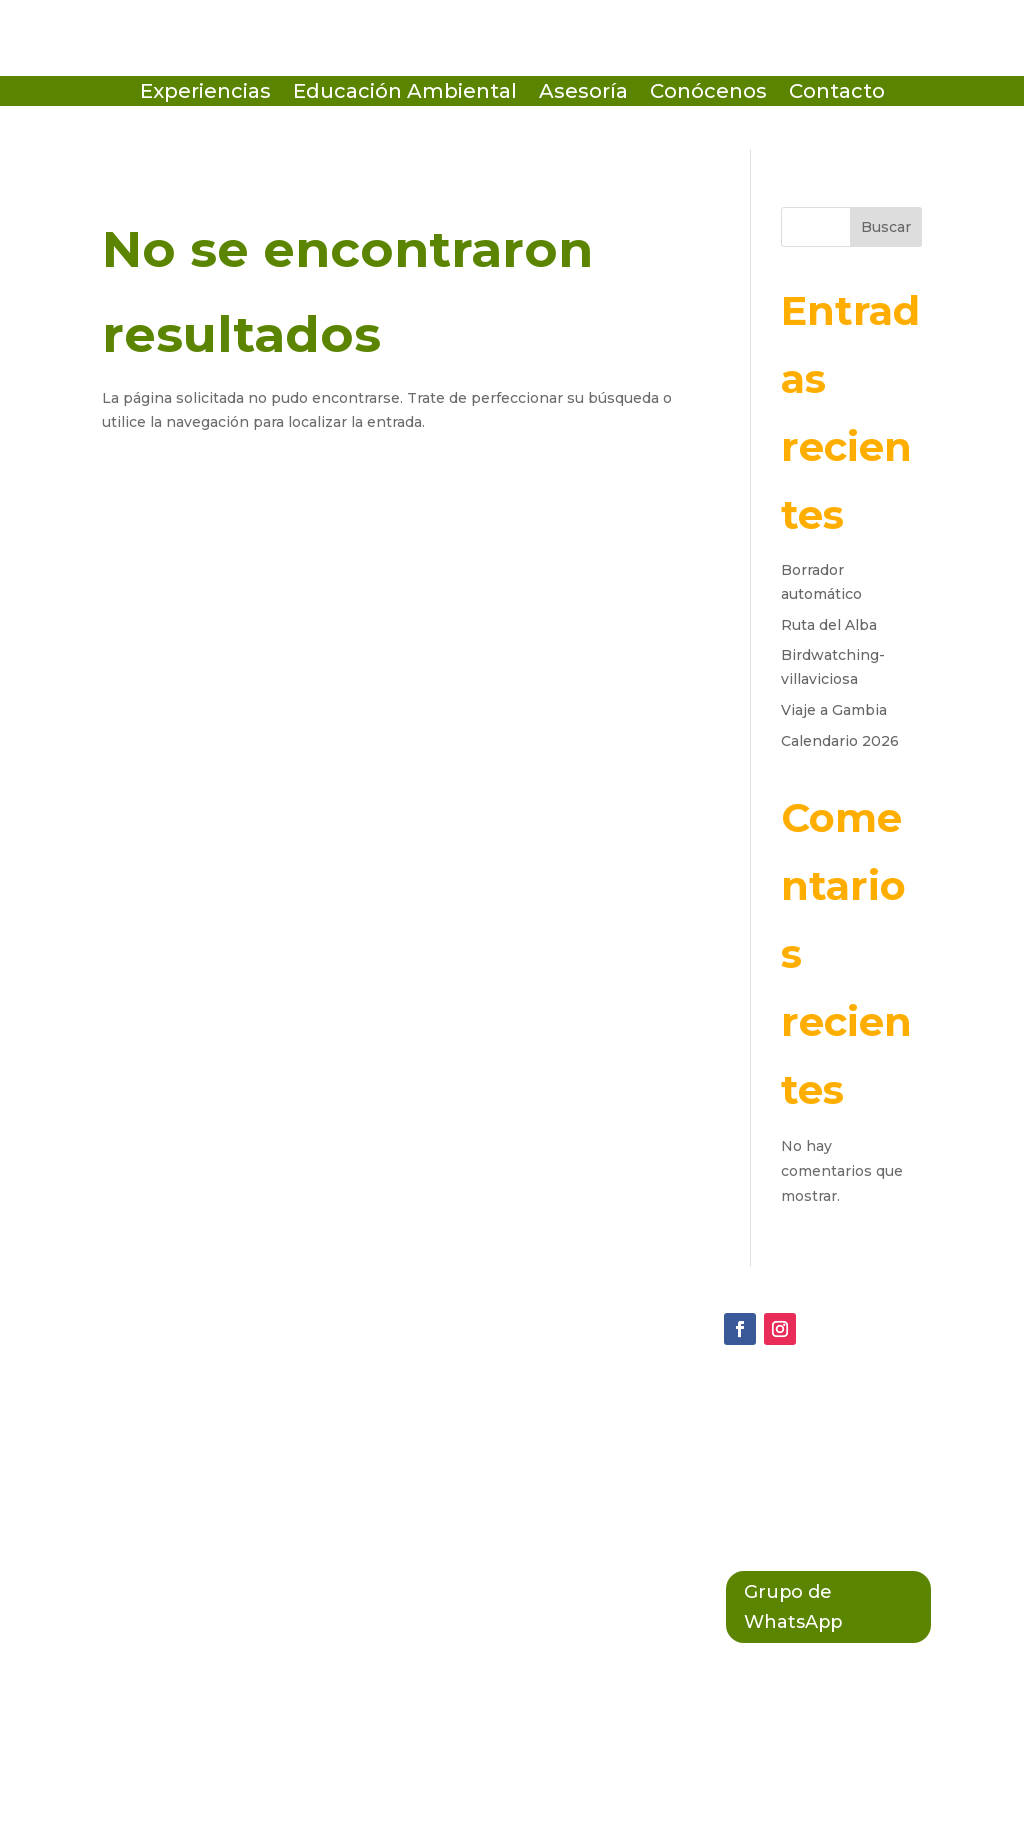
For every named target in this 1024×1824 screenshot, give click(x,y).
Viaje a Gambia (834, 710)
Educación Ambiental (405, 93)
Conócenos (708, 93)
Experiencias (205, 93)
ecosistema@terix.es (183, 1409)
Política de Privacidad (487, 1408)
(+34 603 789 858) (169, 1492)
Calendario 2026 (840, 741)
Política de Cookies (476, 1450)
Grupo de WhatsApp (802, 1611)
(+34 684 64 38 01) (171, 1451)
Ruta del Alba (829, 625)
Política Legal (451, 1491)
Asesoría (583, 93)
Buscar (886, 227)
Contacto (837, 93)
